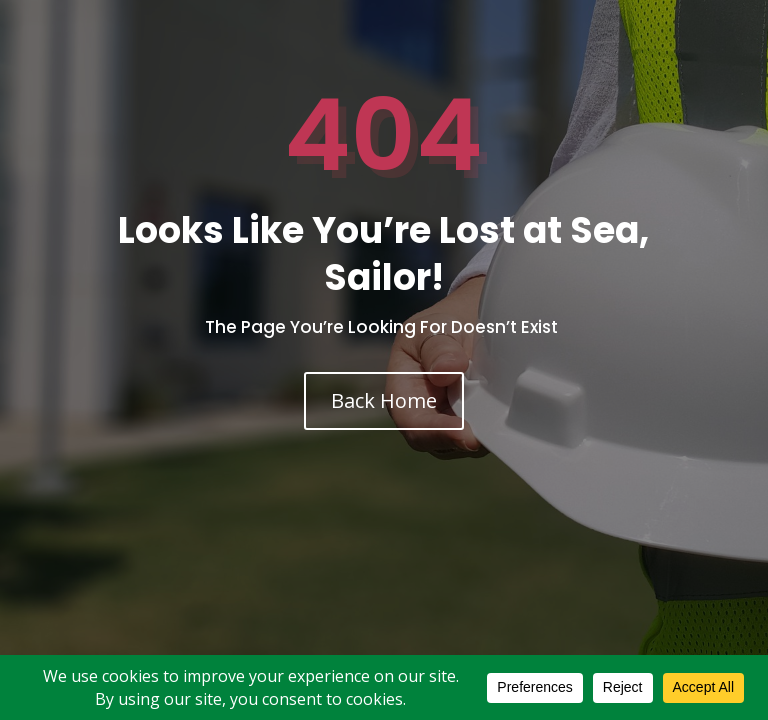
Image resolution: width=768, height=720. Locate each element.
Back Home (384, 400)
